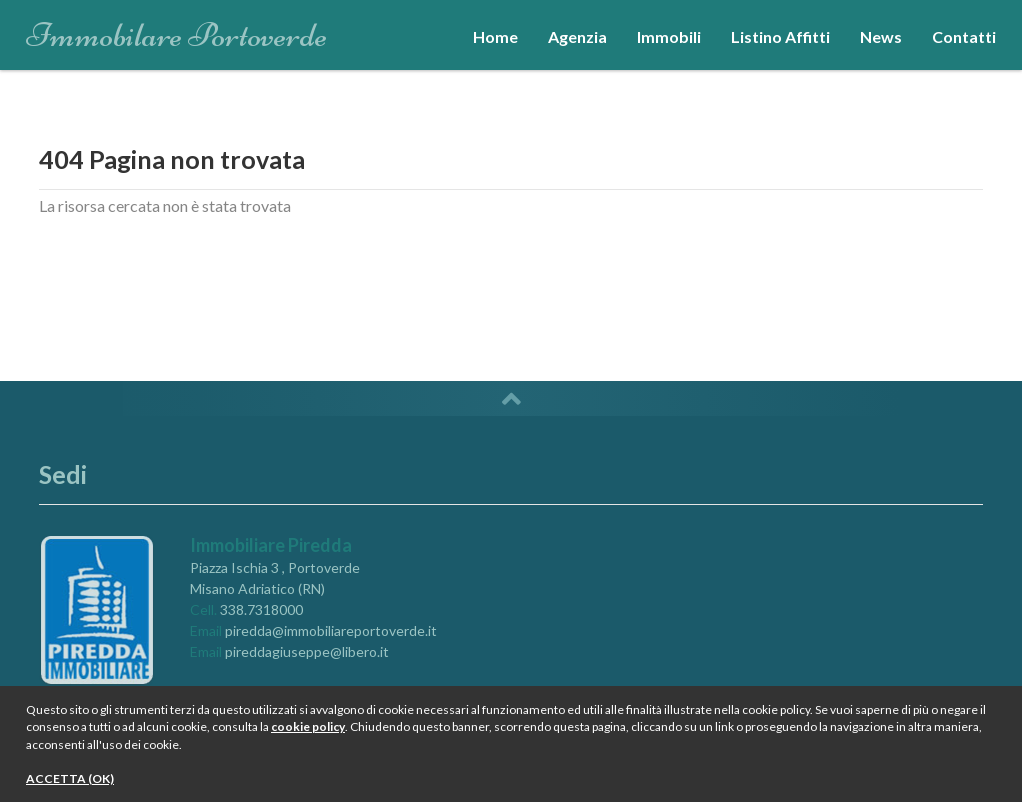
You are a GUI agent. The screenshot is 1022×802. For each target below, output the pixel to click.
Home (495, 36)
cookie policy (308, 726)
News (881, 36)
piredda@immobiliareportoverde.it (331, 630)
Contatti (964, 36)
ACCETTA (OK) (70, 778)
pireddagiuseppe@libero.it (307, 651)
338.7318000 (261, 609)
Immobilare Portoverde (176, 29)
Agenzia (577, 36)
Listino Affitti (780, 36)
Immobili (669, 36)
